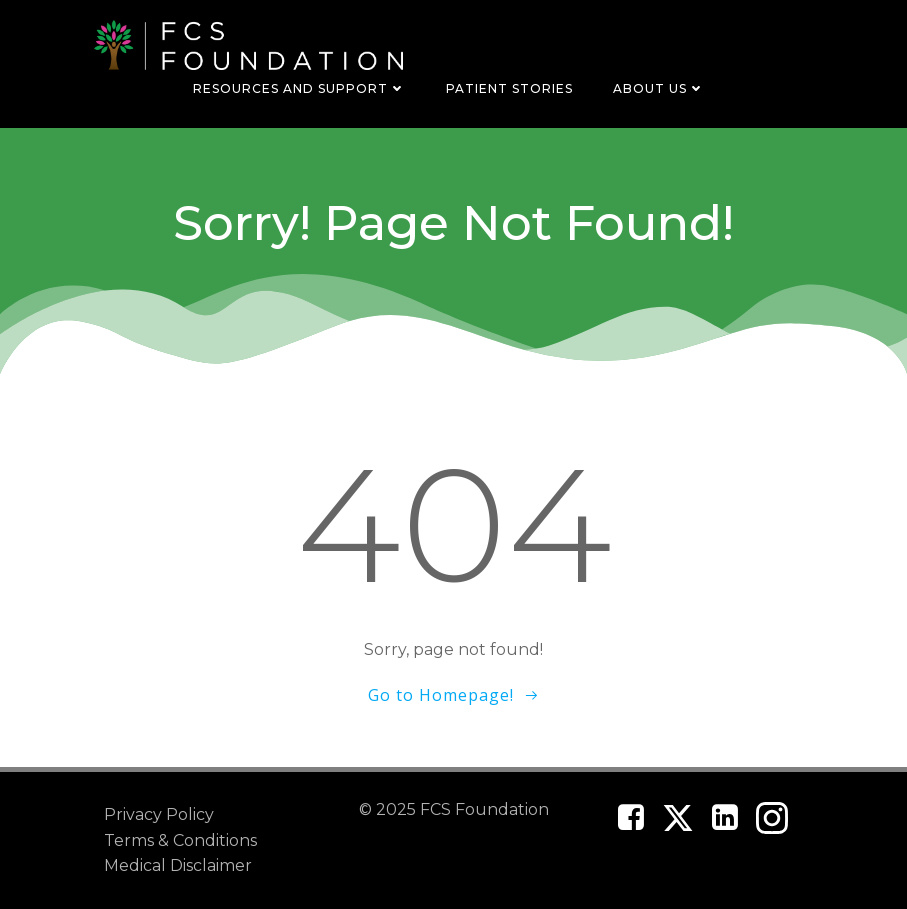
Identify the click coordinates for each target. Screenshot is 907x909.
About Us (659, 88)
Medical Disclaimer (178, 865)
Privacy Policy (159, 814)
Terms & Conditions (180, 840)
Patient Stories (509, 88)
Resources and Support (299, 88)
